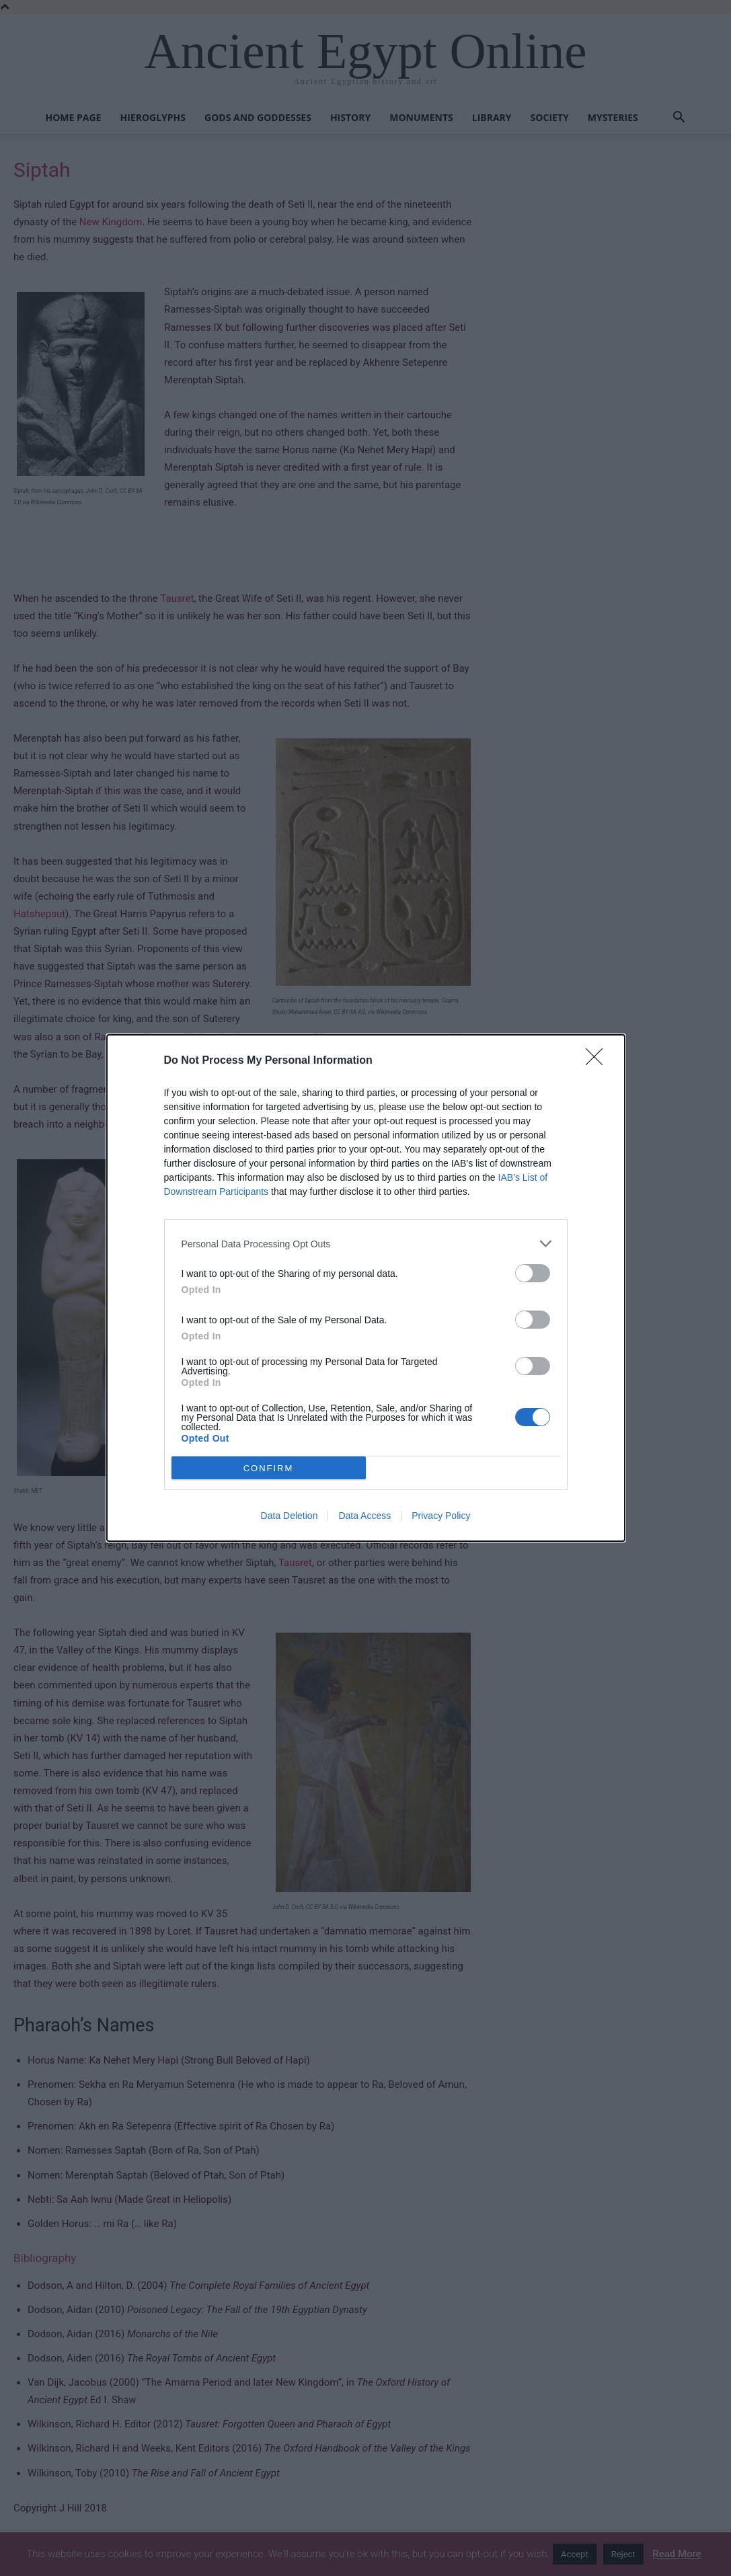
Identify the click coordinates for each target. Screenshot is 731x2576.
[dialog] (366, 1288)
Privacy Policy (441, 1515)
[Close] (598, 1061)
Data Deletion (289, 1515)
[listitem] (366, 1244)
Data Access (364, 1515)
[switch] (532, 1273)
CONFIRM (268, 1468)
